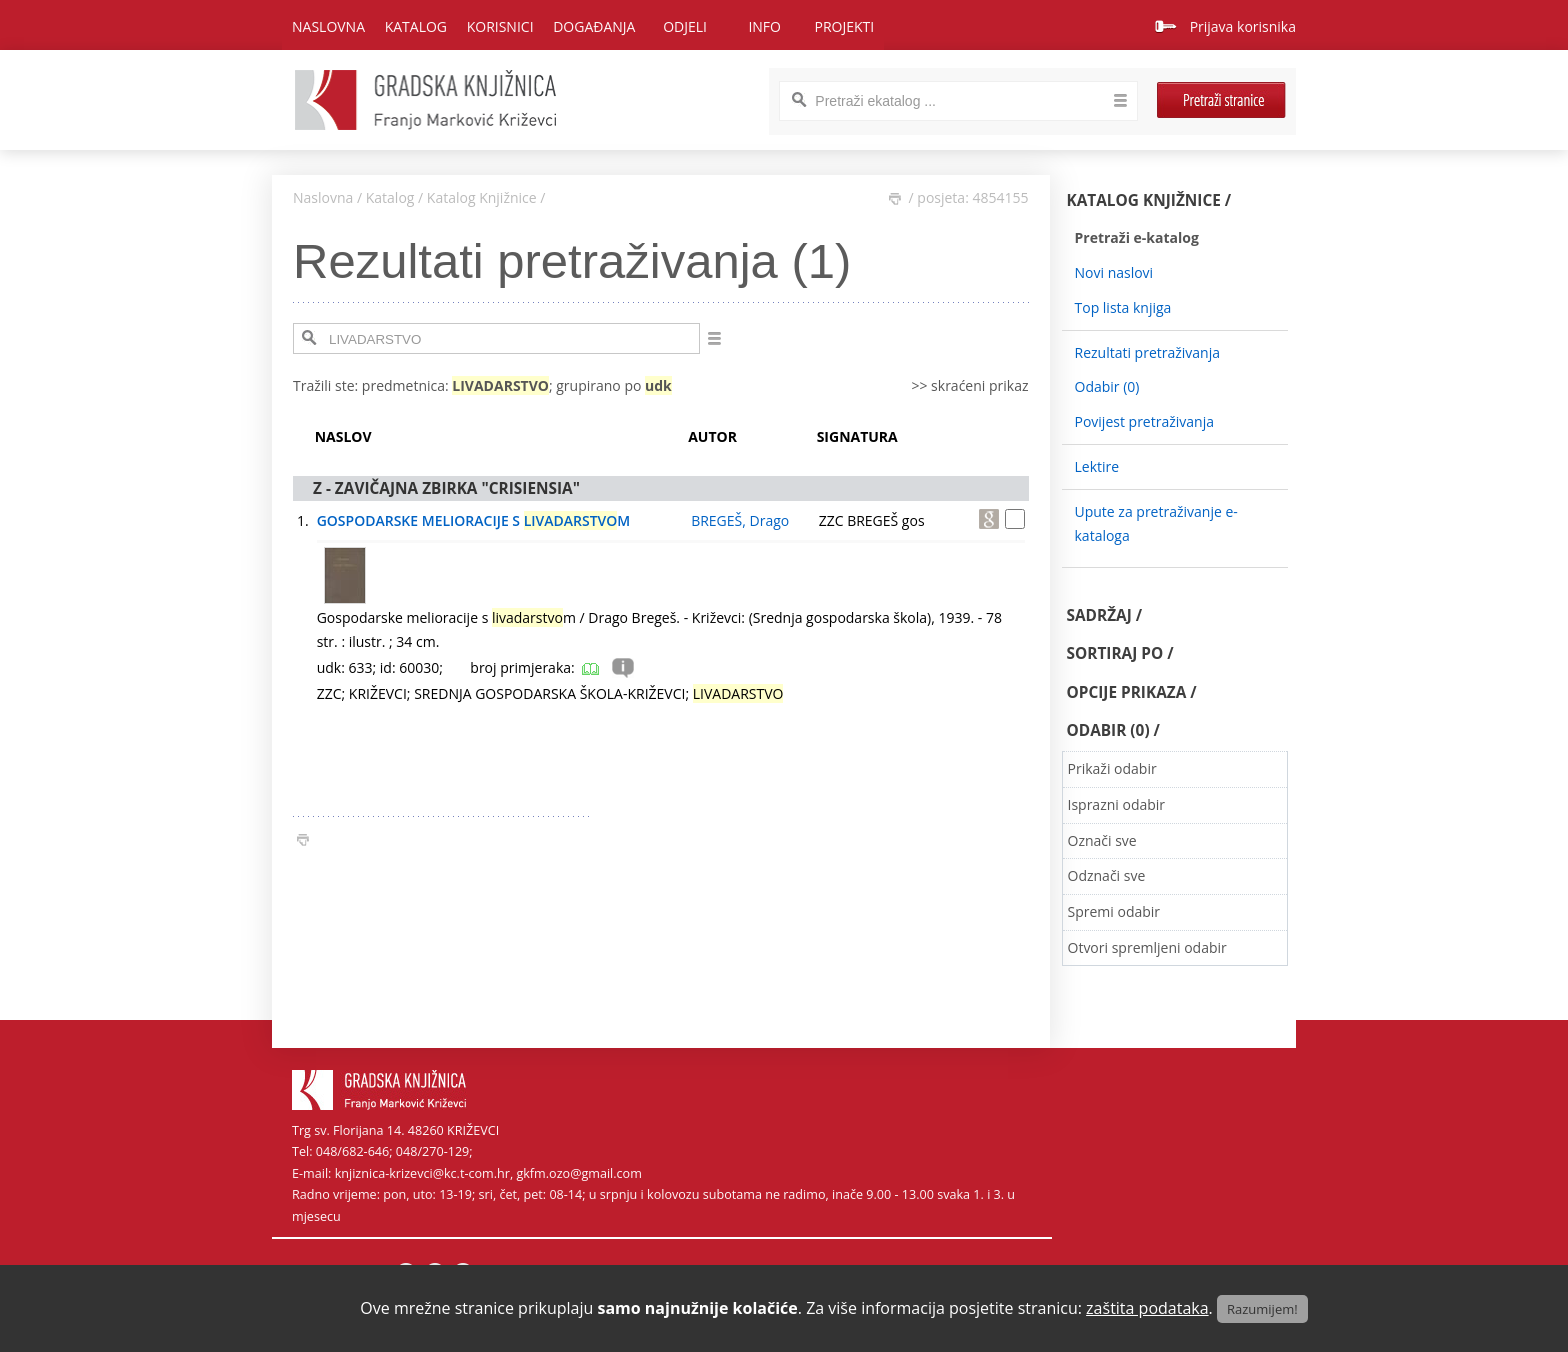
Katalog (390, 197)
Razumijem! (1262, 1309)
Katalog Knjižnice (482, 197)
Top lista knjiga (1123, 307)
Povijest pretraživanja (1144, 421)
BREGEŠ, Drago (740, 520)
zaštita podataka (1147, 1308)
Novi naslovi (1114, 272)
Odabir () (1107, 386)
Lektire (1097, 466)
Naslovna (328, 26)
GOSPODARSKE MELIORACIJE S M (474, 520)
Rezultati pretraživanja (1148, 352)
